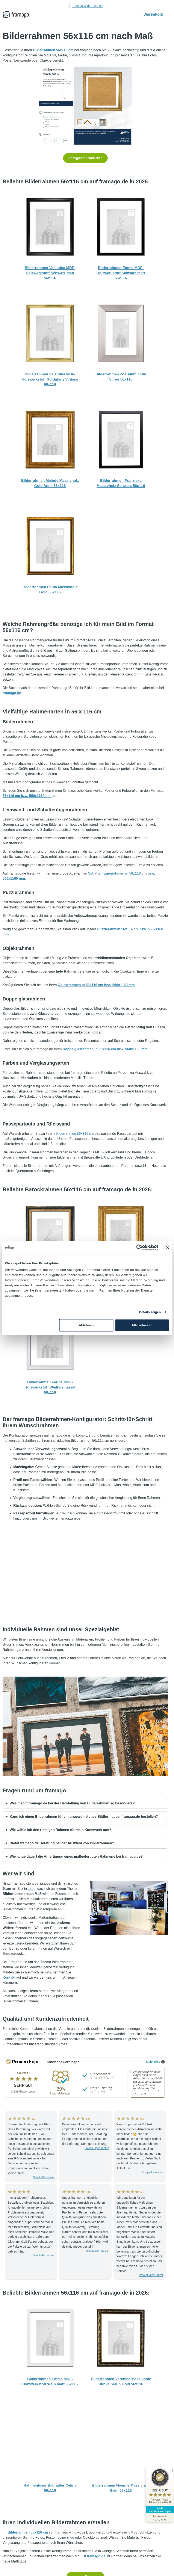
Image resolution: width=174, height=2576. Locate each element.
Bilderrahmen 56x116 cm (75, 1133)
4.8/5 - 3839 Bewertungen (85, 6)
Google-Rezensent (43, 2177)
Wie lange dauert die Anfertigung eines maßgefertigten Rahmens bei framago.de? (76, 1856)
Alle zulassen (142, 1325)
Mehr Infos (155, 2061)
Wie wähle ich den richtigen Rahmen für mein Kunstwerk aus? (60, 1830)
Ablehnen (86, 1325)
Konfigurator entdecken (85, 158)
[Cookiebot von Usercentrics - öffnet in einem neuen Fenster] (139, 1247)
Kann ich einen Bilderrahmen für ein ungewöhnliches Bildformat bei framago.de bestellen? (84, 1816)
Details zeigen (150, 1312)
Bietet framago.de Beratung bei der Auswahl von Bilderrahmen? (62, 1843)
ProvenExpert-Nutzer (97, 2148)
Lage (31, 1888)
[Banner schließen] (167, 1247)
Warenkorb (156, 14)
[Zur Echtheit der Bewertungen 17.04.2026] (158, 2517)
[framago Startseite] (16, 14)
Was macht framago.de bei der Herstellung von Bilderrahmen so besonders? (72, 1803)
